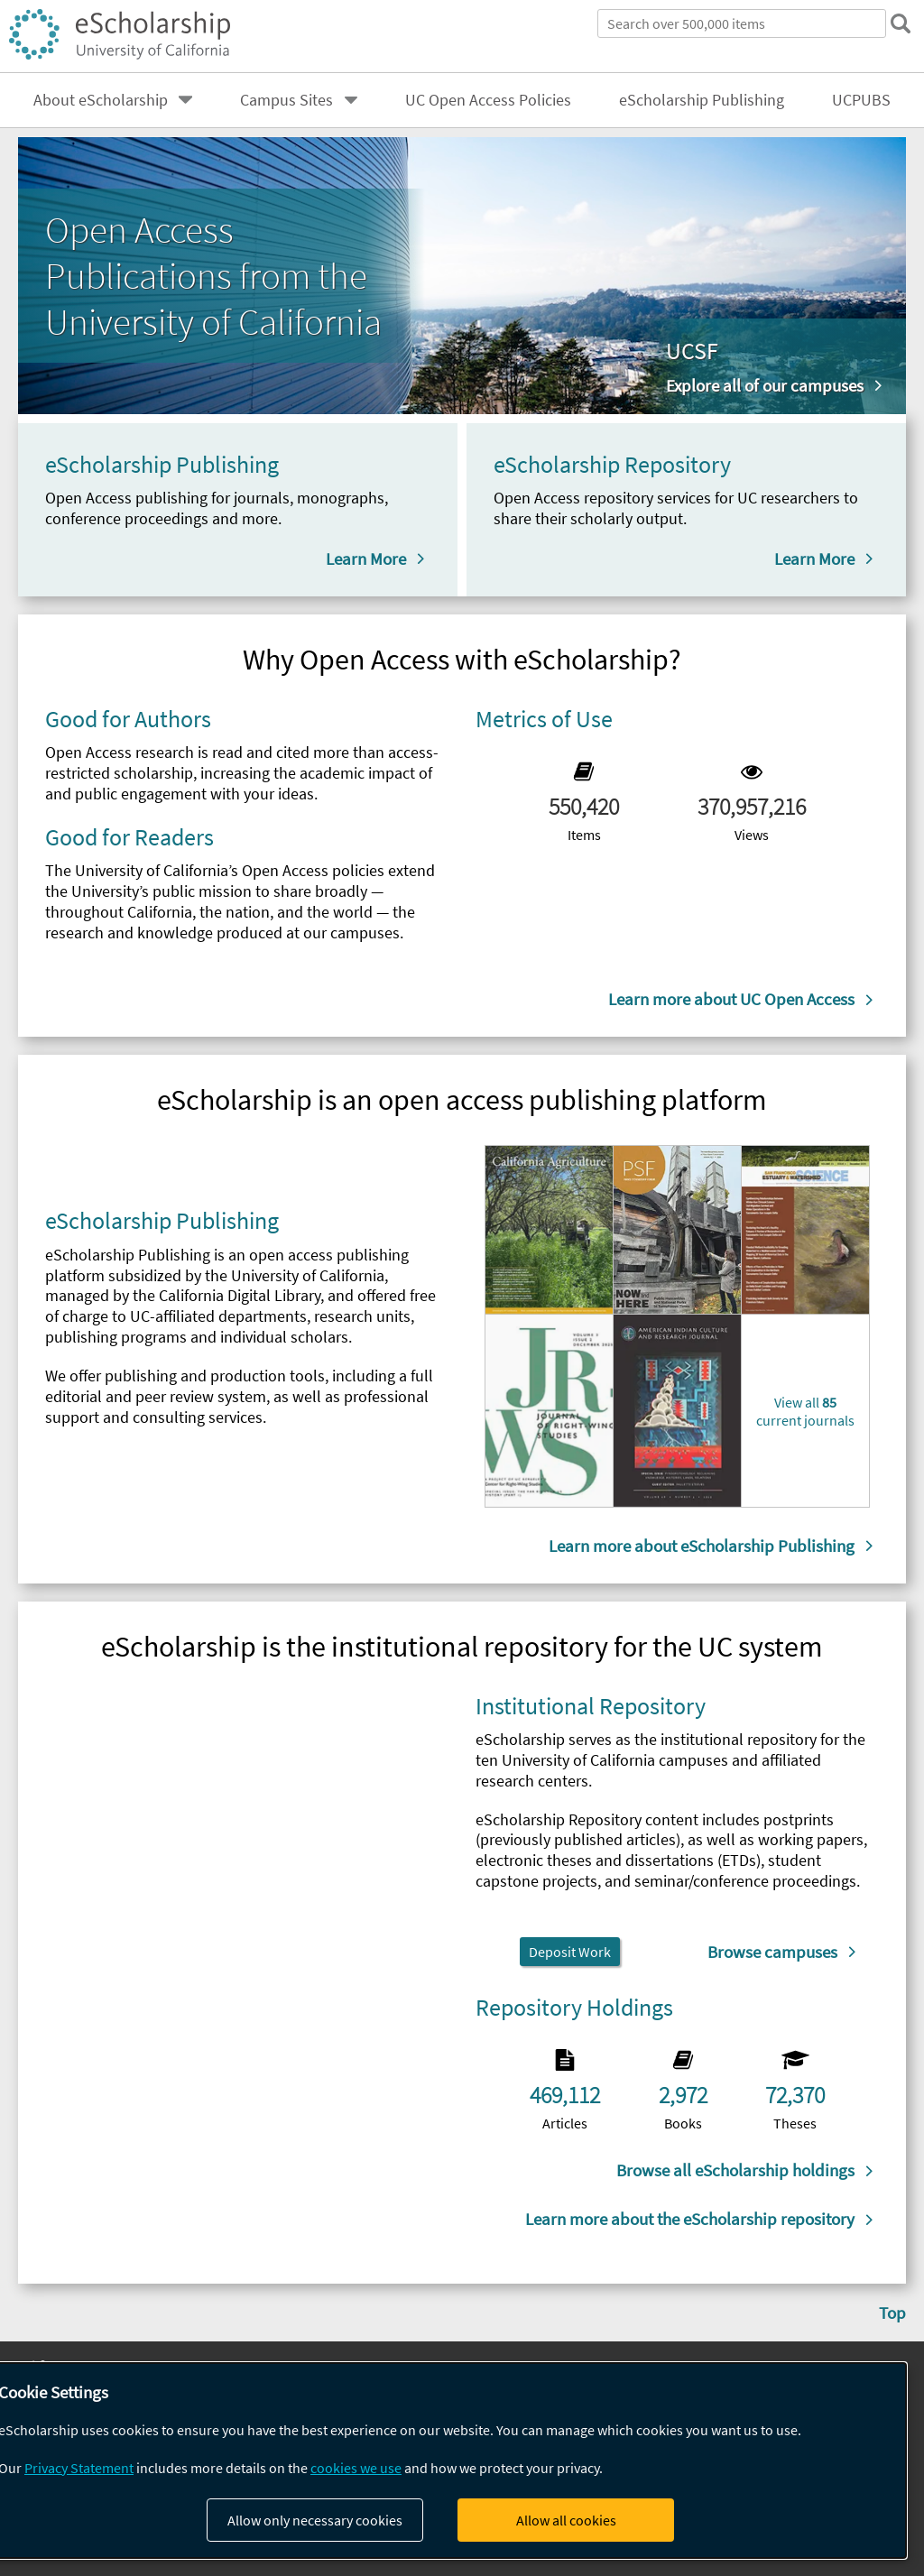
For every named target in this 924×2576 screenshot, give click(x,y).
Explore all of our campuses (765, 385)
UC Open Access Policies (488, 100)
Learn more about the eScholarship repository (690, 2219)
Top (892, 2312)
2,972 (683, 2095)
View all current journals (805, 1411)
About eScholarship (100, 100)
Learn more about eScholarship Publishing (702, 1545)
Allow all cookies (566, 2520)
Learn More (366, 558)
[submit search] (900, 23)
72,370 (795, 2095)
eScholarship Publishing (701, 100)
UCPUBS (861, 100)
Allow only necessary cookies (314, 2520)
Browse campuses (772, 1951)
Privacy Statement (79, 2468)
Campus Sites (286, 100)
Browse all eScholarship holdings (735, 2170)
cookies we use (356, 2468)
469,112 (565, 2095)
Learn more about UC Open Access (731, 999)
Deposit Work (570, 1952)
